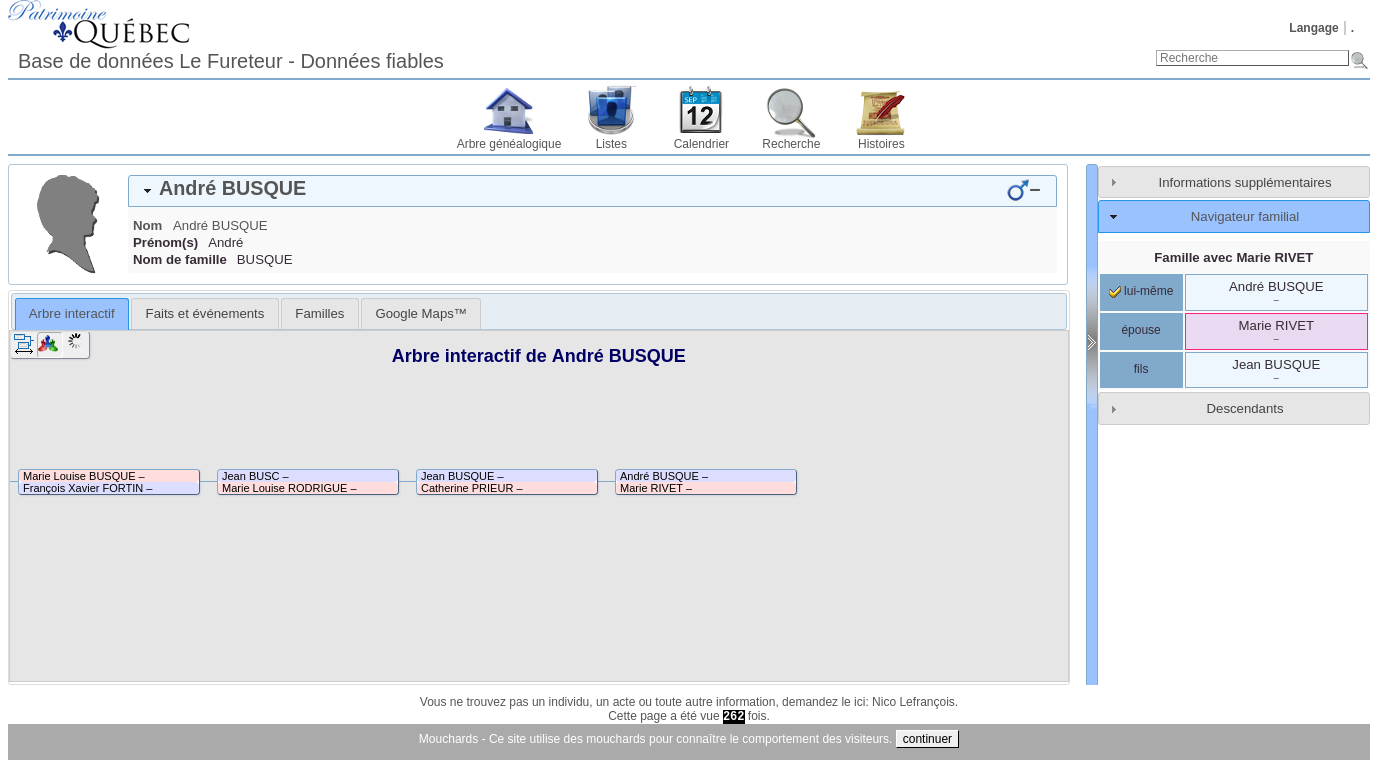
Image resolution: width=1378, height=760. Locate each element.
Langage (1313, 28)
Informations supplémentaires (1245, 182)
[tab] (592, 191)
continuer (927, 739)
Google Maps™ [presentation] (421, 313)
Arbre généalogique (509, 144)
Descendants (1245, 408)
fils (1141, 369)
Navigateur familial (1245, 216)
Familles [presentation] (319, 313)
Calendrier (701, 144)
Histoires (881, 144)
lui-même (1141, 291)
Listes (611, 144)
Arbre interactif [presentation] (72, 313)
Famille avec (1233, 257)
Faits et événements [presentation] (205, 313)
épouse (1140, 330)
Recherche (791, 144)
